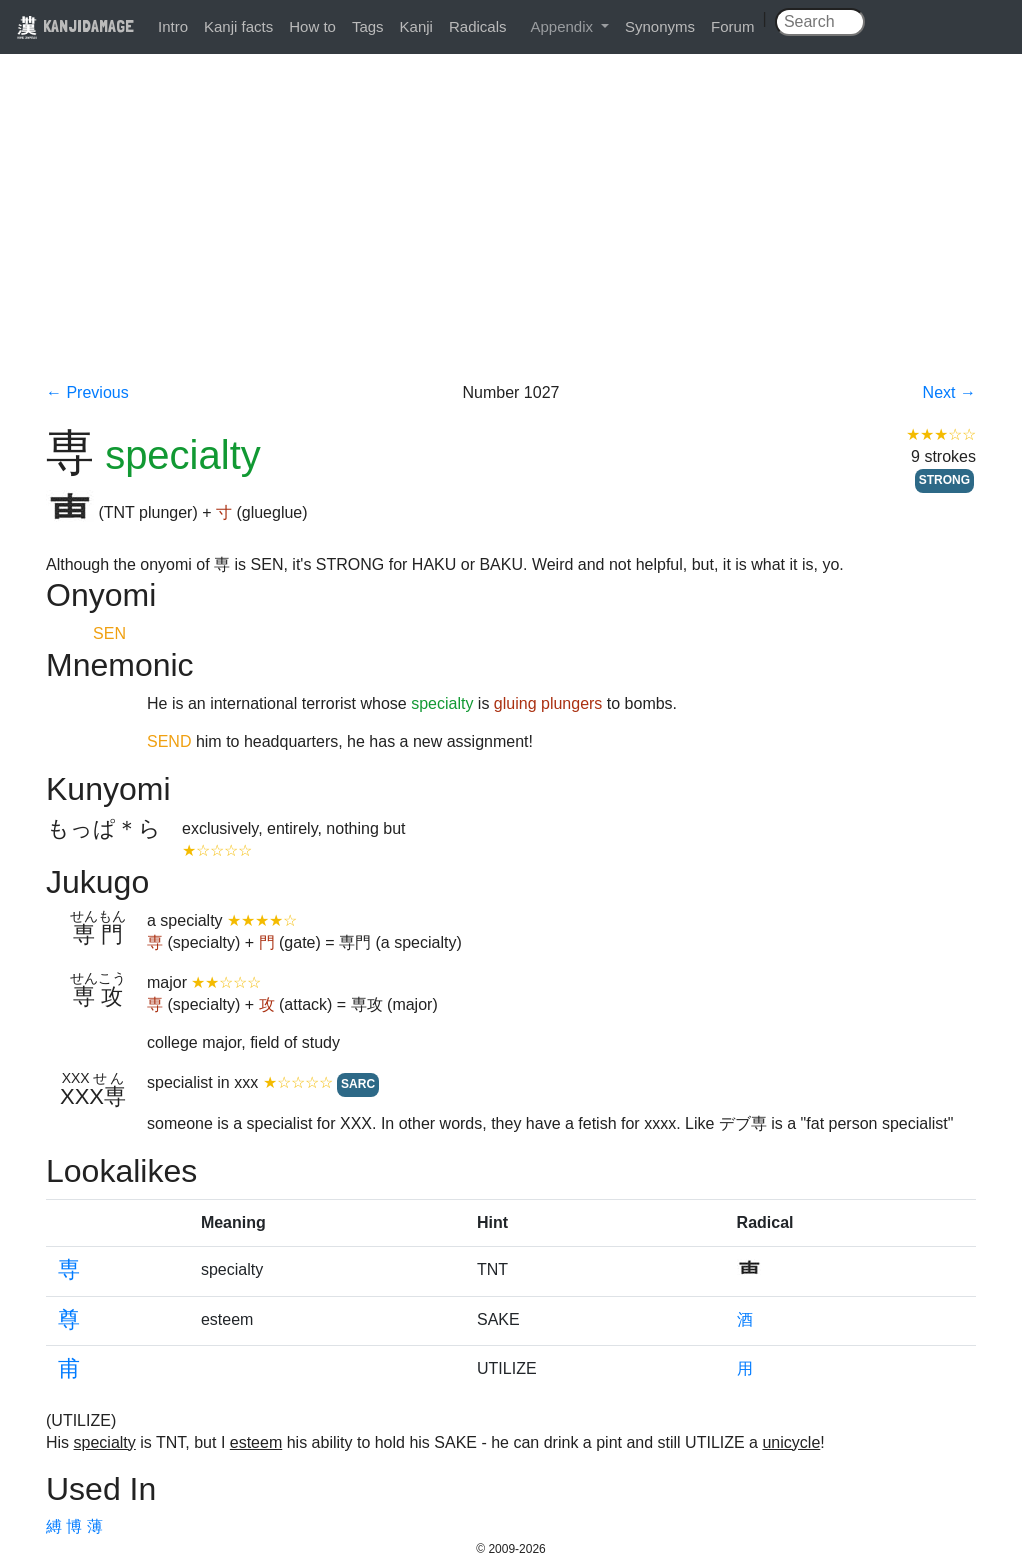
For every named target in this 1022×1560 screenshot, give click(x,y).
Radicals (478, 26)
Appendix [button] (563, 26)
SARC (358, 1084)
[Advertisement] (511, 232)
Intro (173, 26)
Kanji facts (238, 26)
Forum (732, 26)
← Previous (87, 392)
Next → (949, 392)
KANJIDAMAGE (75, 25)
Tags (368, 26)
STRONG (944, 480)
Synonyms (660, 26)
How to (312, 26)
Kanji (416, 26)
